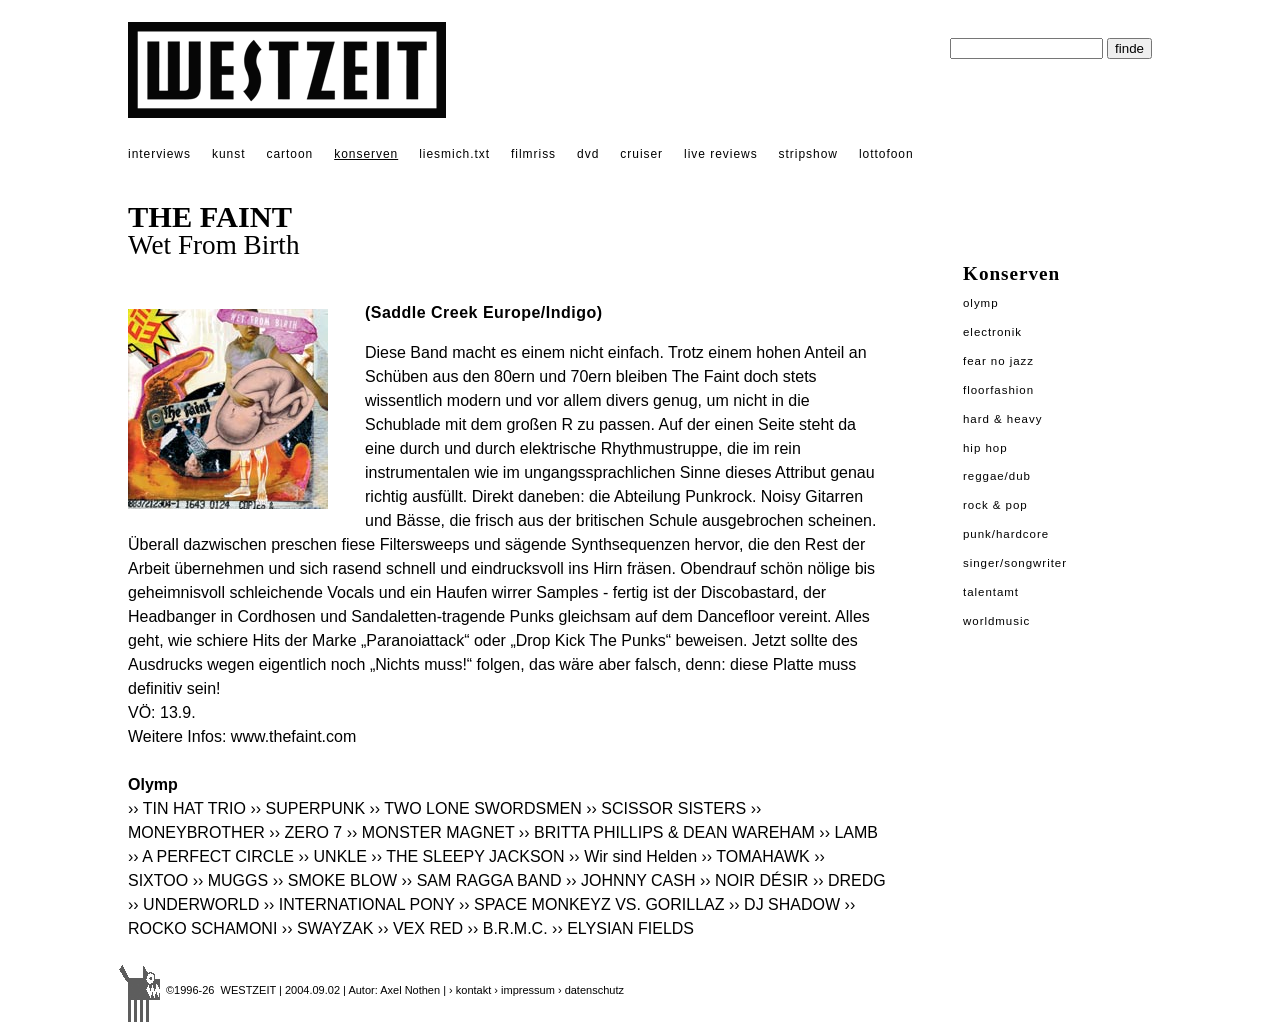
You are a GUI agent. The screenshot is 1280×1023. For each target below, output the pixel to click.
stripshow (808, 154)
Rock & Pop (995, 505)
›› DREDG (849, 880)
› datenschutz (591, 990)
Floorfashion (998, 390)
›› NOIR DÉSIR (754, 880)
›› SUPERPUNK (307, 808)
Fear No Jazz (998, 361)
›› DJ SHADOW (784, 904)
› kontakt (470, 990)
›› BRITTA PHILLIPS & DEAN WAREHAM (667, 832)
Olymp (981, 303)
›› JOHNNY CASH (631, 880)
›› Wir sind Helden (633, 856)
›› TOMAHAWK (756, 856)
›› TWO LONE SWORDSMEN (476, 808)
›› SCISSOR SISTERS (666, 808)
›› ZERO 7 (305, 832)
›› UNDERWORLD (193, 904)
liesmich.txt (454, 154)
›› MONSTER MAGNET (431, 832)
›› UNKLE (332, 856)
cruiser (641, 154)
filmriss (533, 154)
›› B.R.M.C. (508, 928)
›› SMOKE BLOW (335, 880)
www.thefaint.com (293, 736)
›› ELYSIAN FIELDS (623, 928)
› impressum (524, 990)
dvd (588, 154)
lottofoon (886, 154)
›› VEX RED (420, 928)
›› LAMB (848, 832)
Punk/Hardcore (1006, 534)
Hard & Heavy (1002, 419)
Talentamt (991, 592)
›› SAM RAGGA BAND (482, 880)
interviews (159, 154)
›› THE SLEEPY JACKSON (467, 856)
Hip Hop (985, 448)
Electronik (992, 332)
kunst (228, 154)
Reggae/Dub (997, 476)
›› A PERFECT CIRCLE (211, 856)
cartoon (289, 154)
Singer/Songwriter (1015, 563)
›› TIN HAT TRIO (187, 808)
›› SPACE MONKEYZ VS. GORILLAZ (592, 904)
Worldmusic (996, 621)
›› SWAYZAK (328, 928)
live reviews (721, 154)
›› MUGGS (231, 880)
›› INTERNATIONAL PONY (359, 904)
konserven (366, 154)
